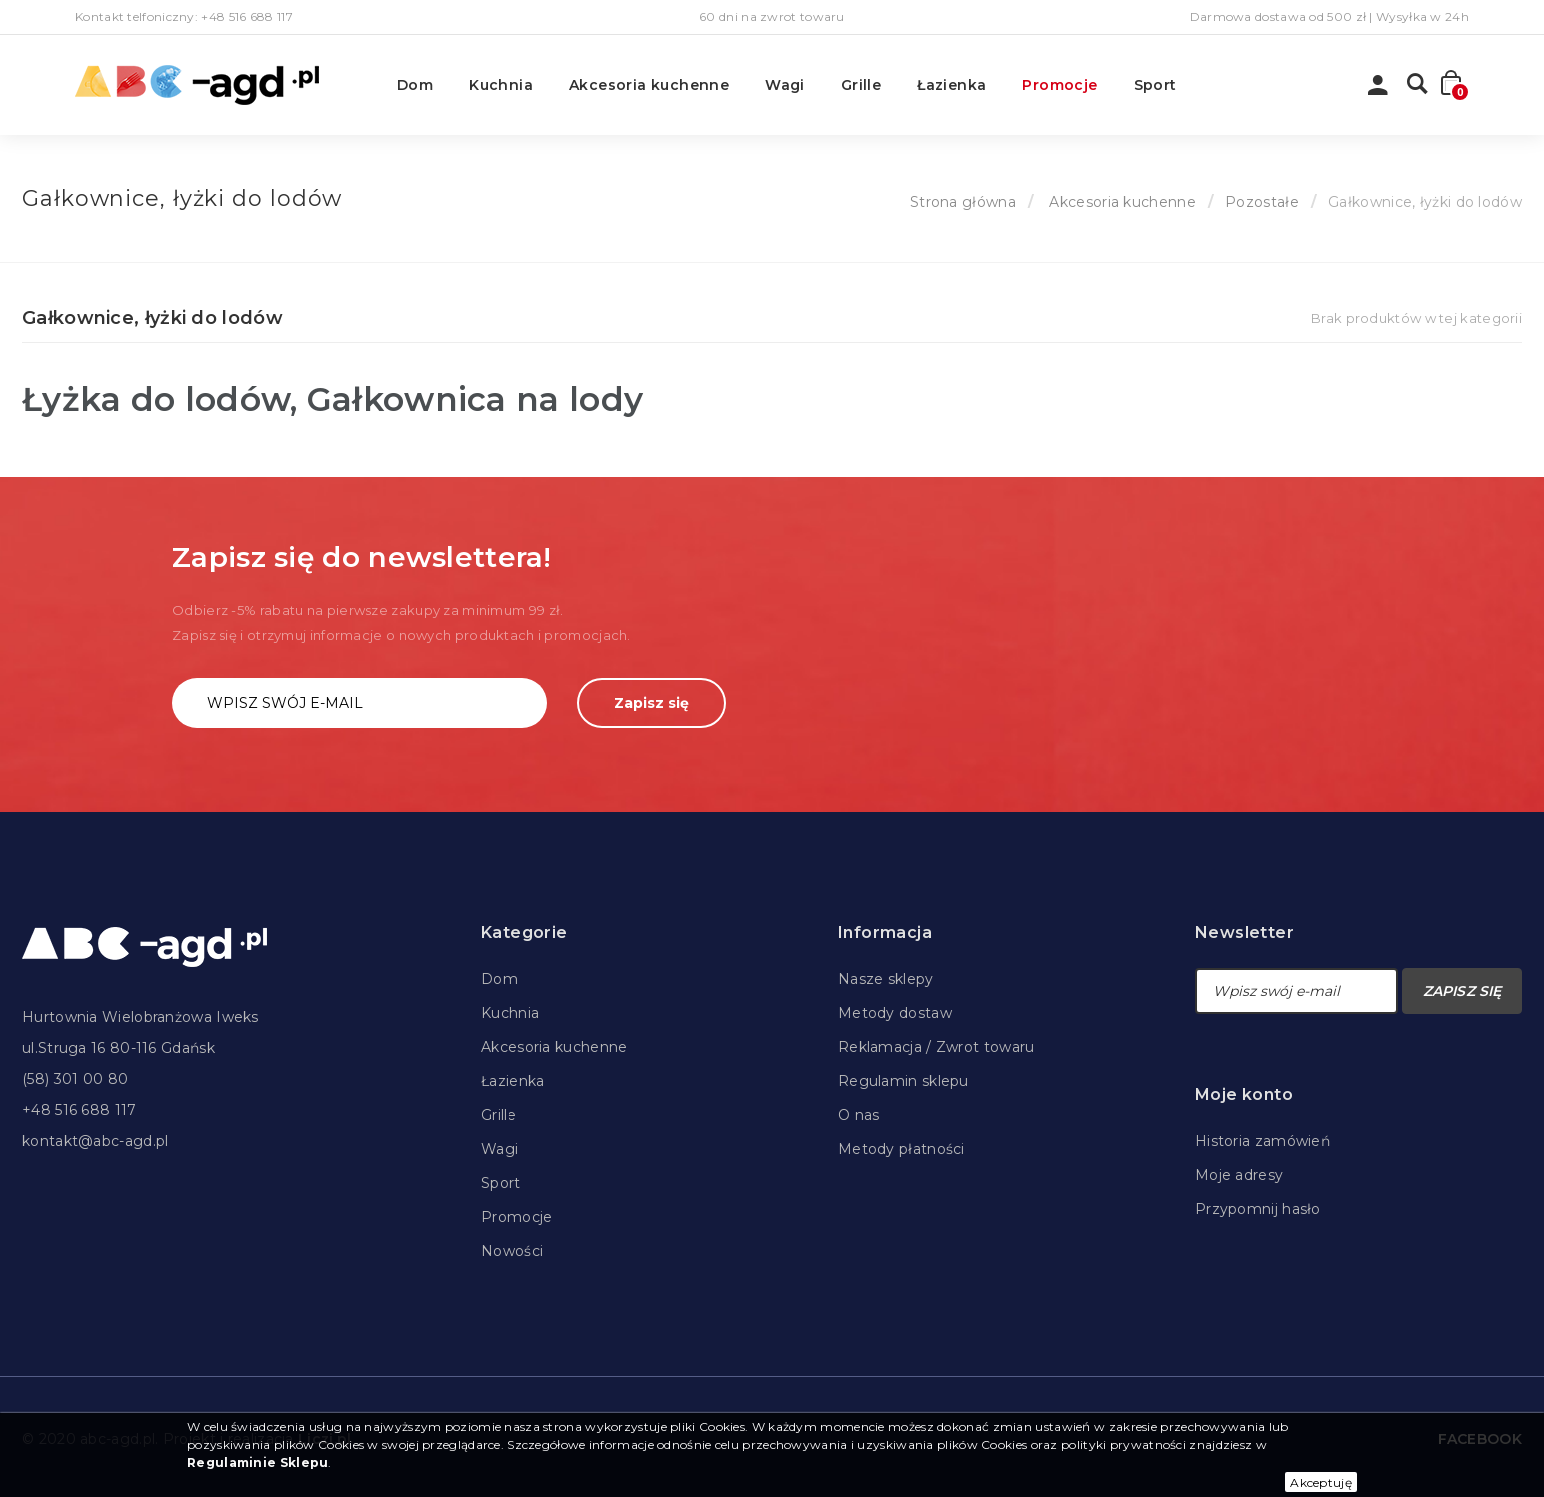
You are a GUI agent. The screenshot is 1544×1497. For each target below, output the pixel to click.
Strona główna (963, 202)
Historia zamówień (1262, 1141)
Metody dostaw (895, 1013)
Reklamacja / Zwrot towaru (936, 1047)
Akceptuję (1321, 1482)
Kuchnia (501, 85)
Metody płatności (901, 1149)
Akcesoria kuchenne (649, 85)
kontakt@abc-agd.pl (95, 1141)
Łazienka (951, 85)
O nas (859, 1115)
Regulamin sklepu (903, 1081)
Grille (861, 85)
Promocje (1059, 85)
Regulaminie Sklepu (257, 1462)
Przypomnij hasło (1258, 1209)
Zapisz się (651, 703)
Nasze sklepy (886, 979)
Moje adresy (1239, 1175)
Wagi (785, 85)
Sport (1155, 85)
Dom (415, 85)
